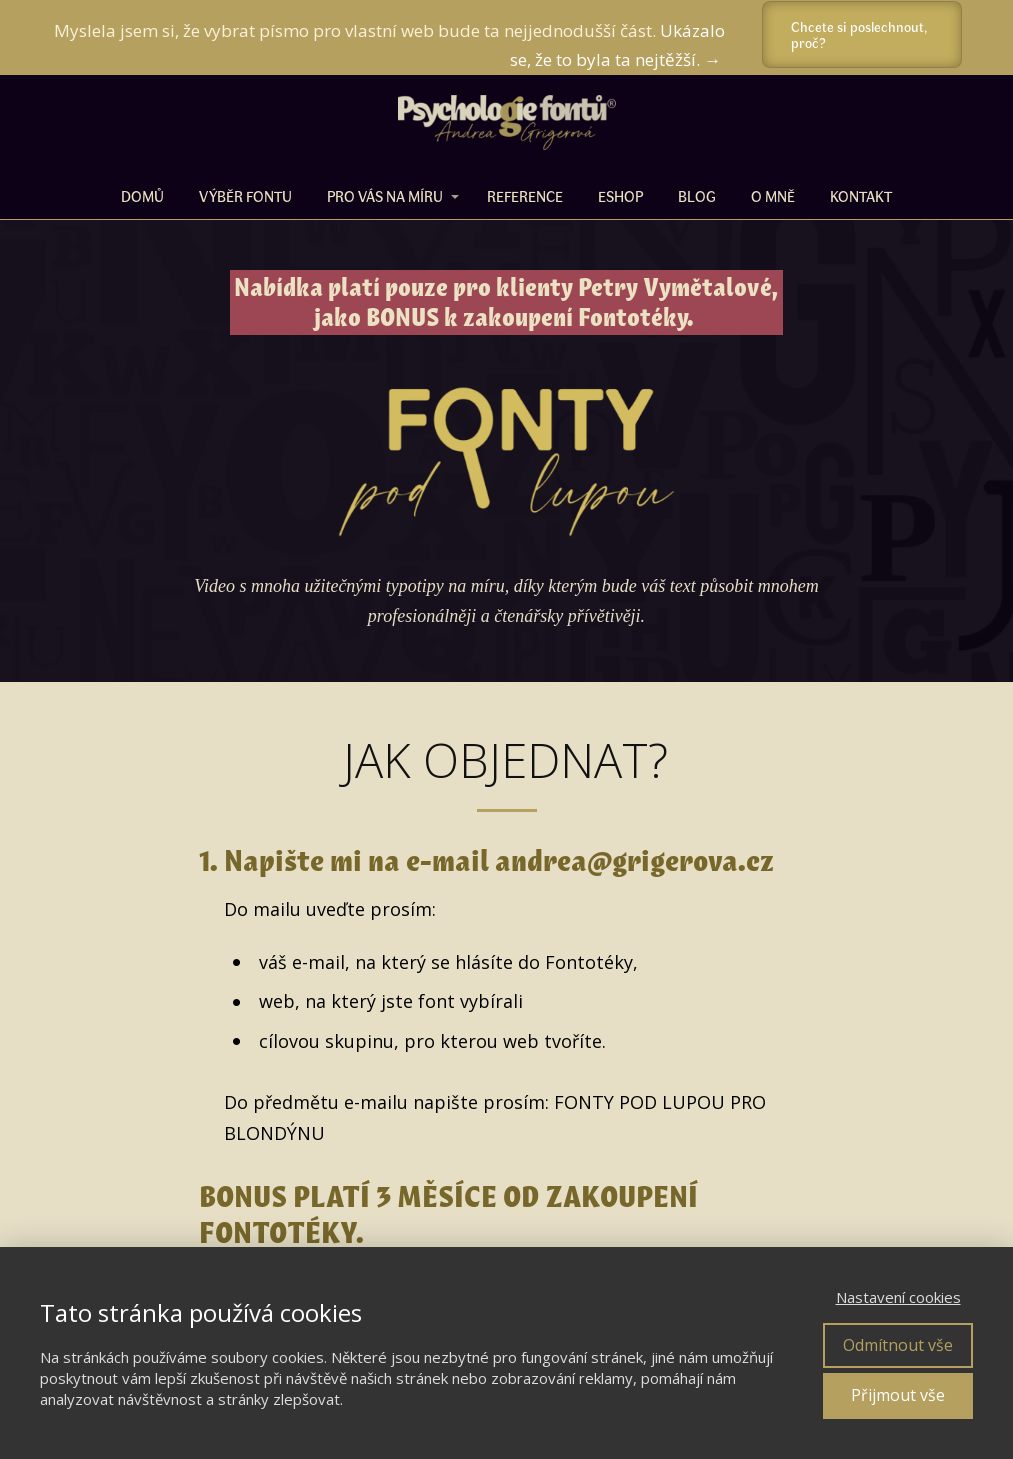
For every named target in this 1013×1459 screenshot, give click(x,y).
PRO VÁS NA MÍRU (385, 196)
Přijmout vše (898, 1395)
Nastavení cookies (898, 1297)
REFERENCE (525, 196)
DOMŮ (142, 196)
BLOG (697, 196)
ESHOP (620, 196)
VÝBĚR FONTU (245, 196)
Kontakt (861, 196)
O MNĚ (773, 196)
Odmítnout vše (898, 1345)
